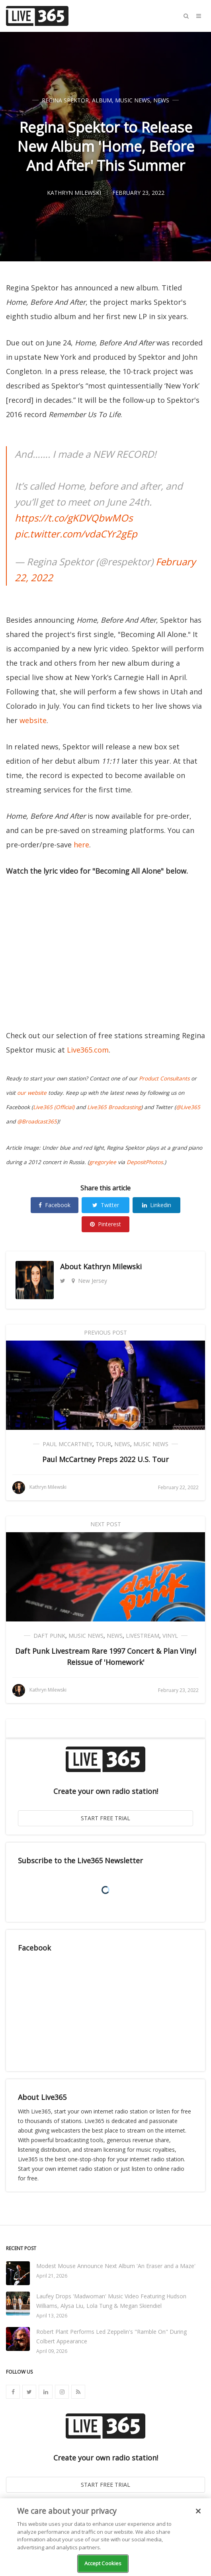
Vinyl (170, 1635)
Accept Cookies (103, 2563)
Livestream (142, 1635)
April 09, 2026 (51, 2351)
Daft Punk (49, 1635)
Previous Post (105, 1332)
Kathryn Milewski (112, 1266)
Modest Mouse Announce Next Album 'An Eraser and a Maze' (115, 2266)
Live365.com (88, 1050)
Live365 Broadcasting (114, 1107)
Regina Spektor (65, 100)
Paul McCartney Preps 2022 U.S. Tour (105, 1459)
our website (32, 1092)
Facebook (54, 1205)
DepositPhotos (145, 1162)
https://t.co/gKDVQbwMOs (74, 517)
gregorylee (102, 1162)
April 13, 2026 (51, 2315)
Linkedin (156, 1205)
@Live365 (188, 1107)
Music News (132, 100)
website (33, 720)
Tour (103, 1444)
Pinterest (105, 1224)
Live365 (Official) (53, 1107)
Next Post (105, 1524)
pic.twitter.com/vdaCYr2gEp (76, 533)
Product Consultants (164, 1078)
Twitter (105, 1205)
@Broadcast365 (37, 1121)
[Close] (198, 2511)
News (161, 100)
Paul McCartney (67, 1444)
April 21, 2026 (51, 2275)
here (81, 844)
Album (102, 100)
